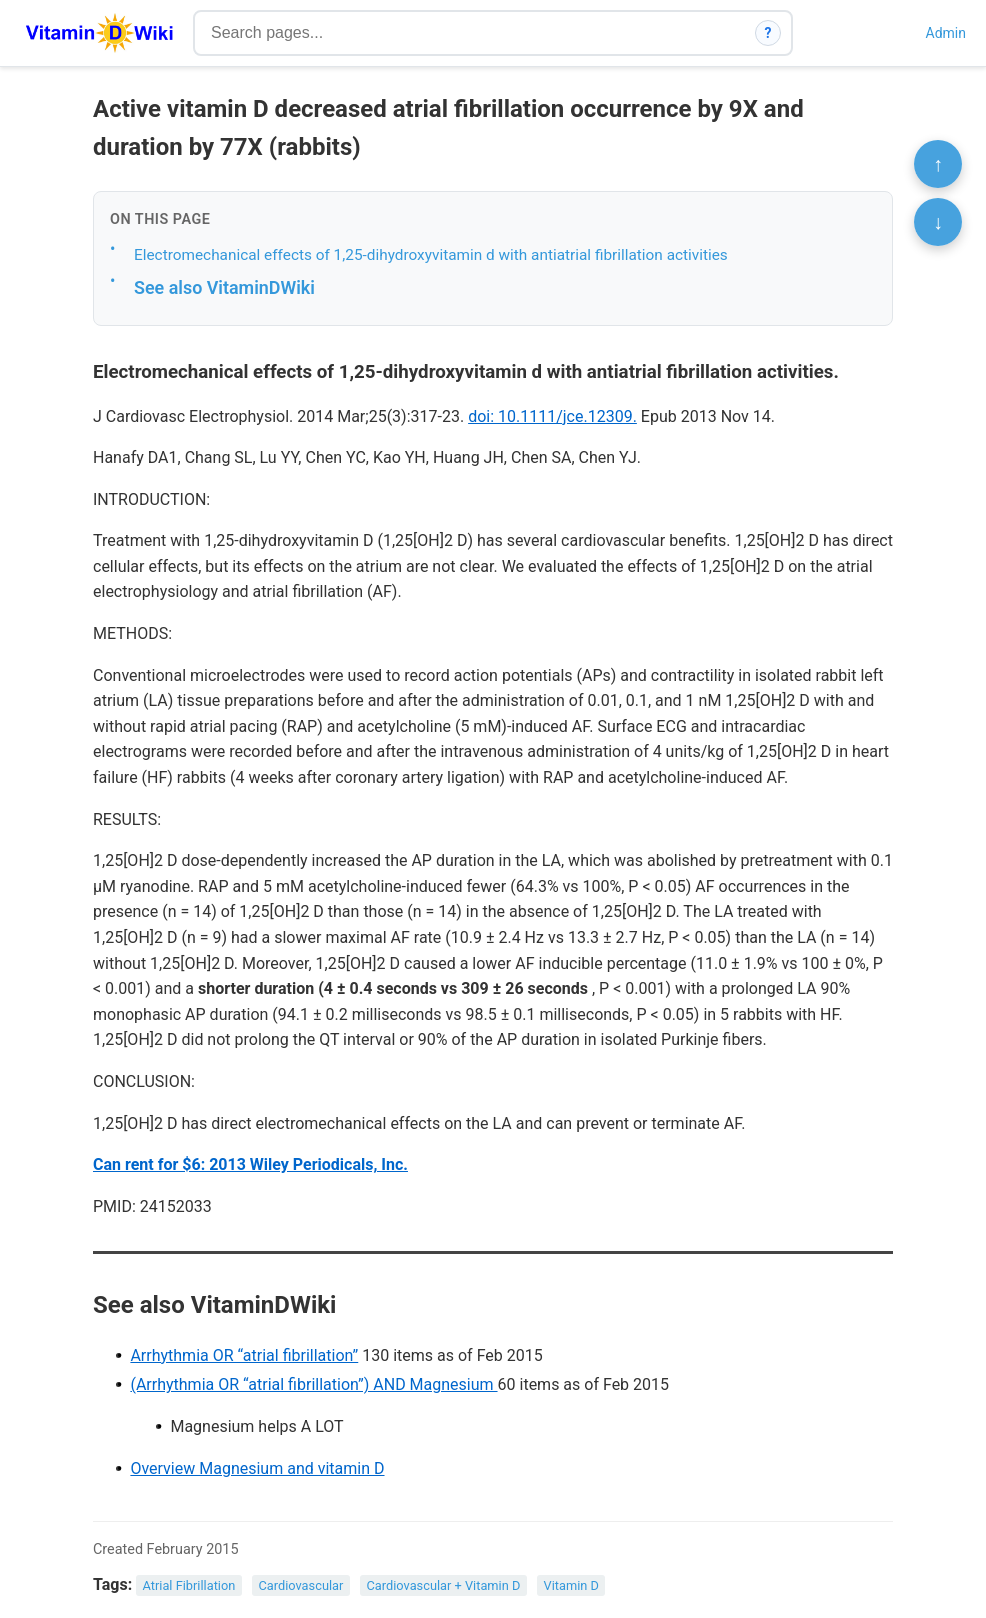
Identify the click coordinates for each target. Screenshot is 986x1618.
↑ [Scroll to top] (938, 164)
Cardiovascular (300, 1585)
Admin (946, 33)
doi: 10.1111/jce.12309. (552, 416)
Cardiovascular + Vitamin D (443, 1585)
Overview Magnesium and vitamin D (257, 1468)
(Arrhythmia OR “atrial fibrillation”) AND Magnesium (313, 1384)
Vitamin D (571, 1585)
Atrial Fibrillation (189, 1585)
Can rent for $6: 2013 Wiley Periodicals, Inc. (250, 1164)
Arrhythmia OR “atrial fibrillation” (244, 1355)
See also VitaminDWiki (224, 287)
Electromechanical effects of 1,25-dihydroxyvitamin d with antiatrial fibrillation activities (431, 255)
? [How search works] (768, 33)
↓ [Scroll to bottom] (938, 222)
